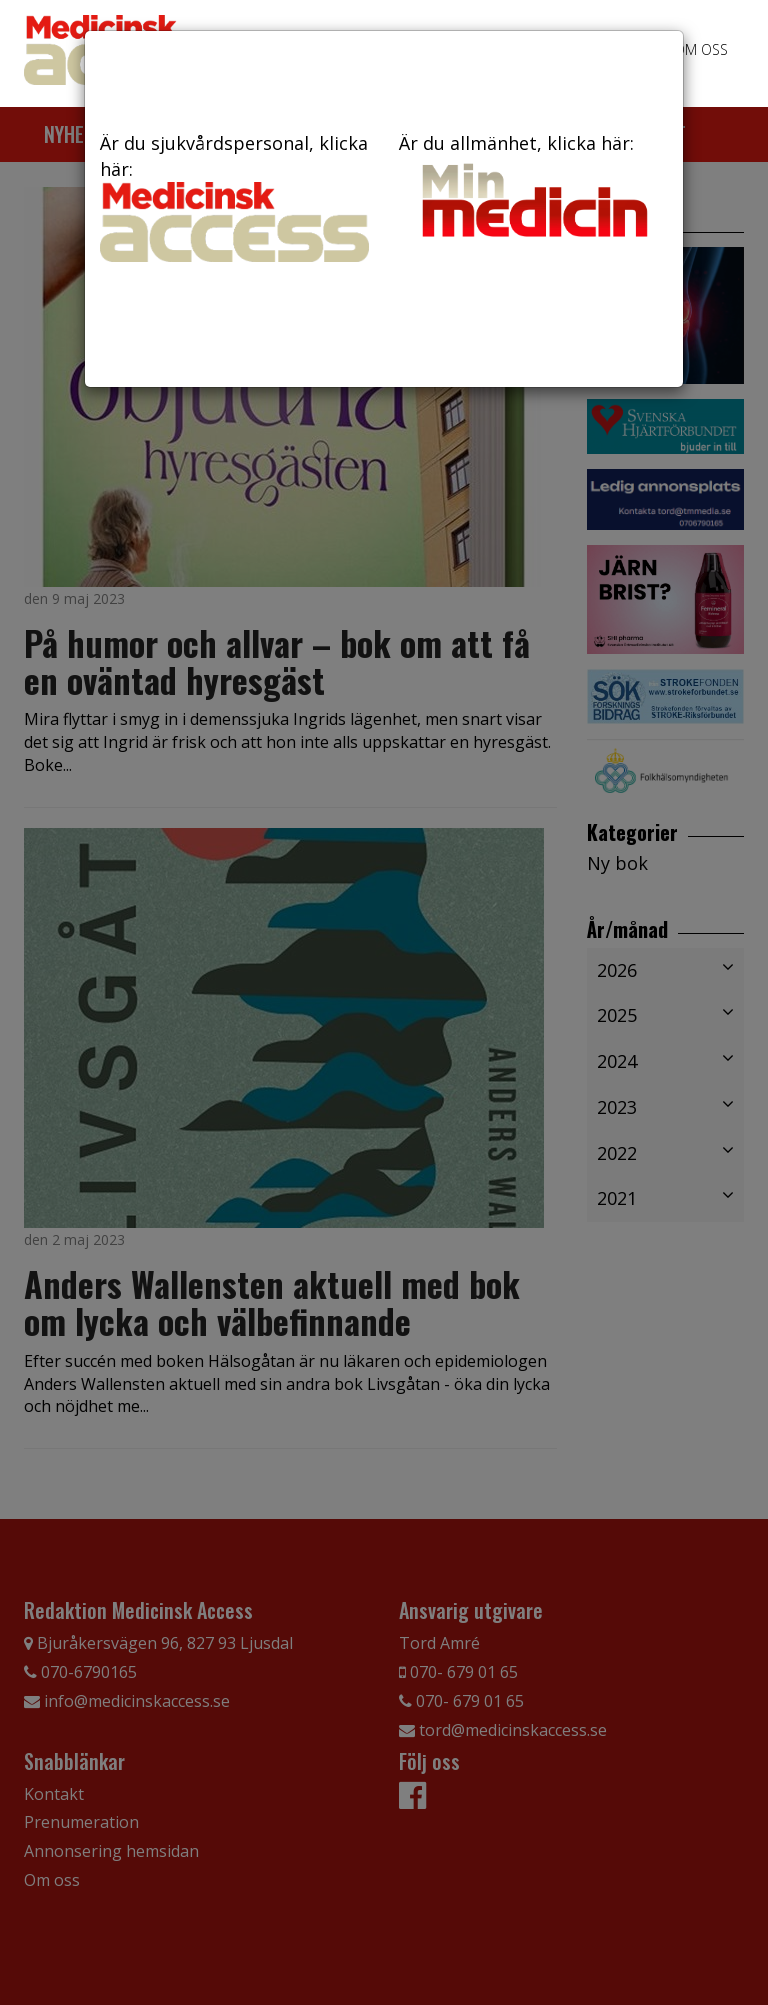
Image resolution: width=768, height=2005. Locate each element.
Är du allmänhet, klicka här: (533, 188)
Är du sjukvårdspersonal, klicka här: (234, 196)
